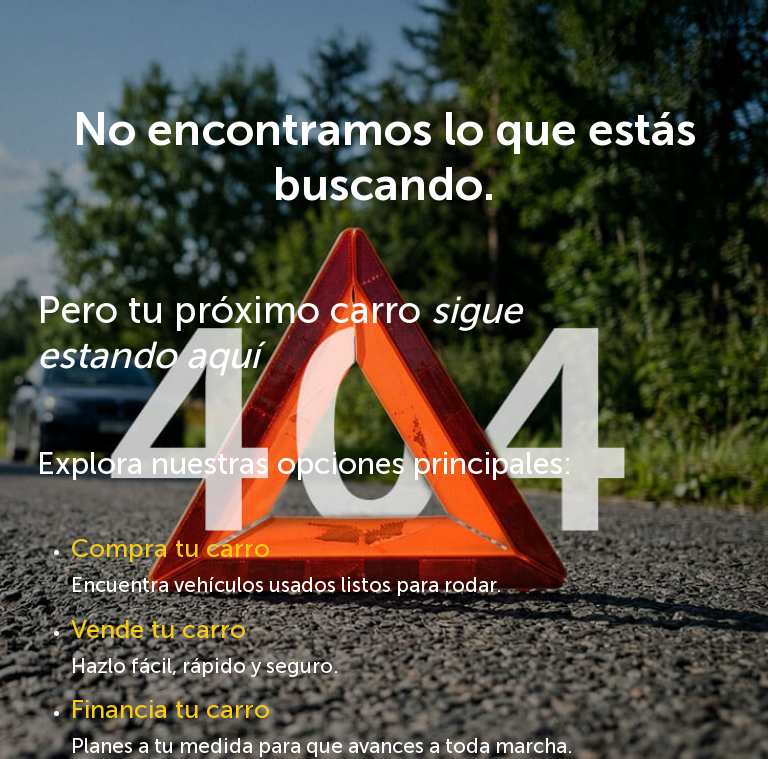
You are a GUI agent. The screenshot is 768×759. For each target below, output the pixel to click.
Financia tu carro (170, 709)
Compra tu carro (170, 548)
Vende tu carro (158, 629)
